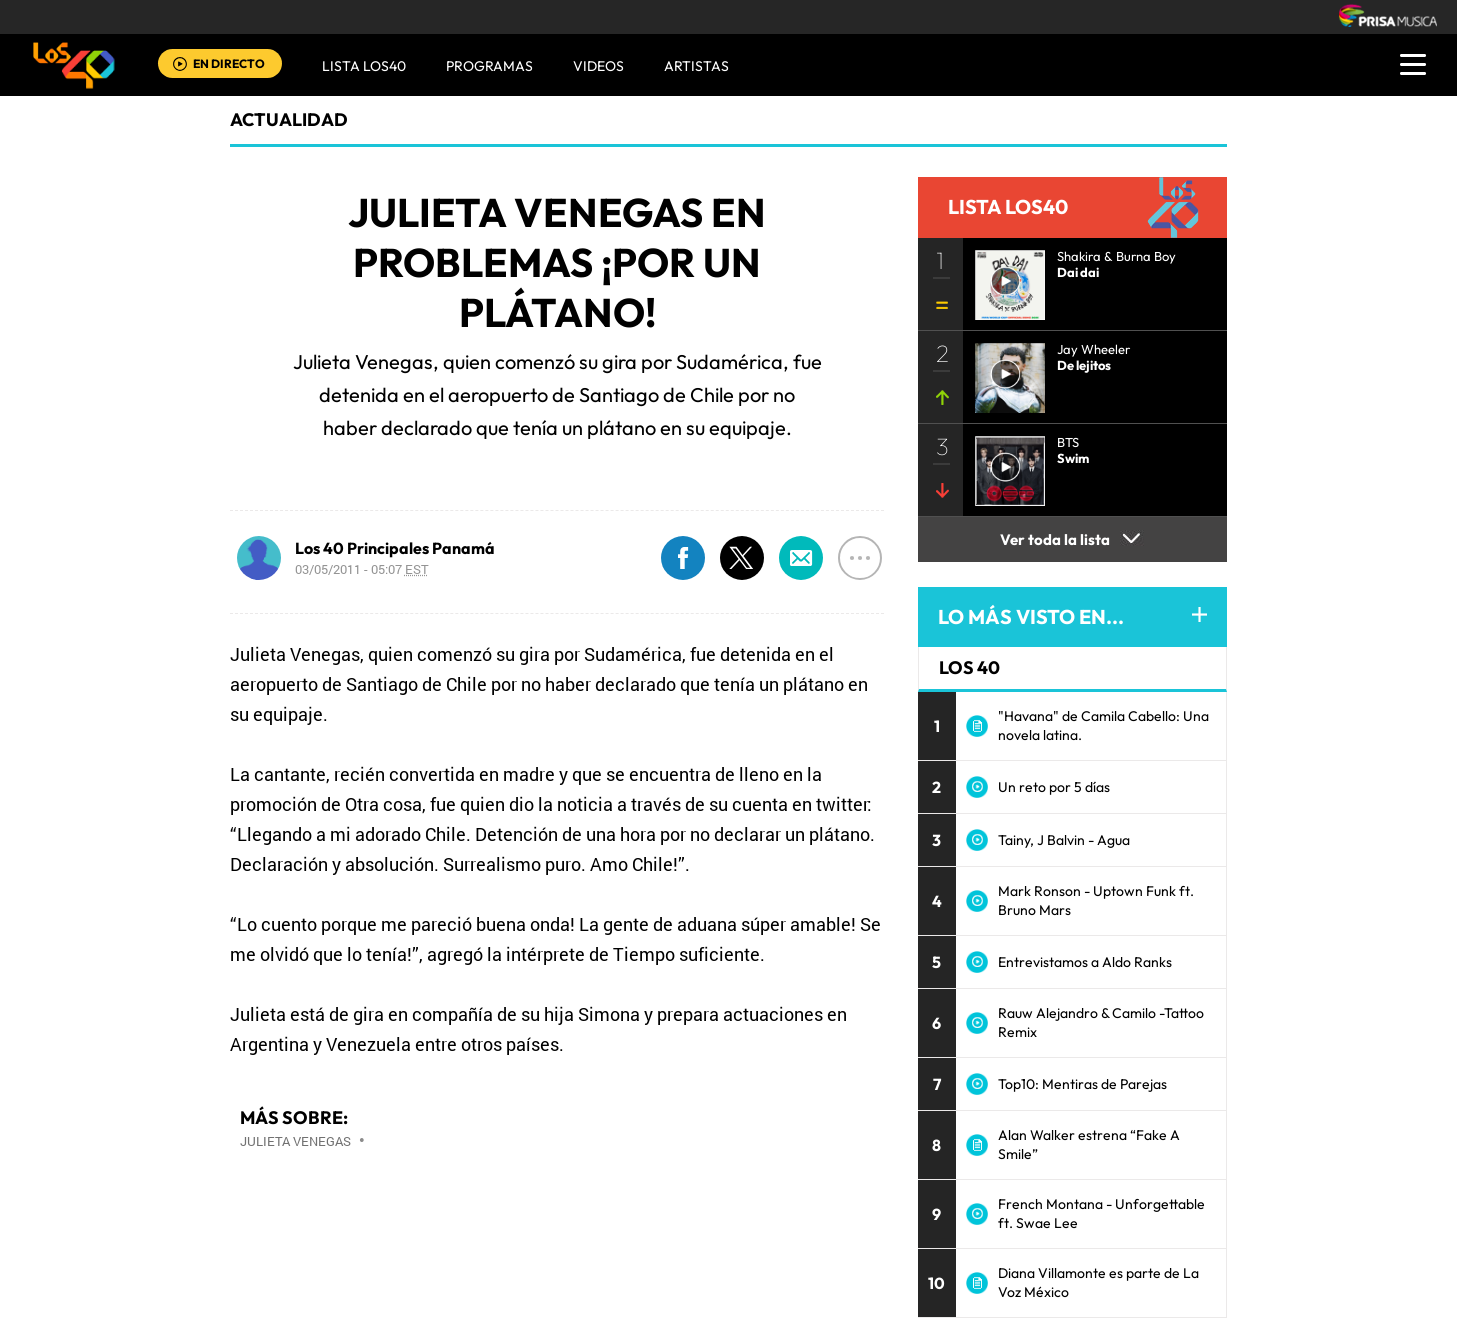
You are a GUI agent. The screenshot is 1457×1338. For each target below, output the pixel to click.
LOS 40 (969, 667)
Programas (489, 66)
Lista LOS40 (364, 66)
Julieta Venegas (295, 1141)
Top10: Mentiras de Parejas (1082, 1084)
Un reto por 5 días (1054, 787)
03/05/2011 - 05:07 (362, 569)
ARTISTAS (696, 66)
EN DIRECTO (229, 63)
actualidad (289, 119)
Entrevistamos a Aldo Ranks (1085, 962)
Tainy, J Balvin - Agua (1064, 840)
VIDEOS (598, 66)
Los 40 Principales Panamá (395, 548)
